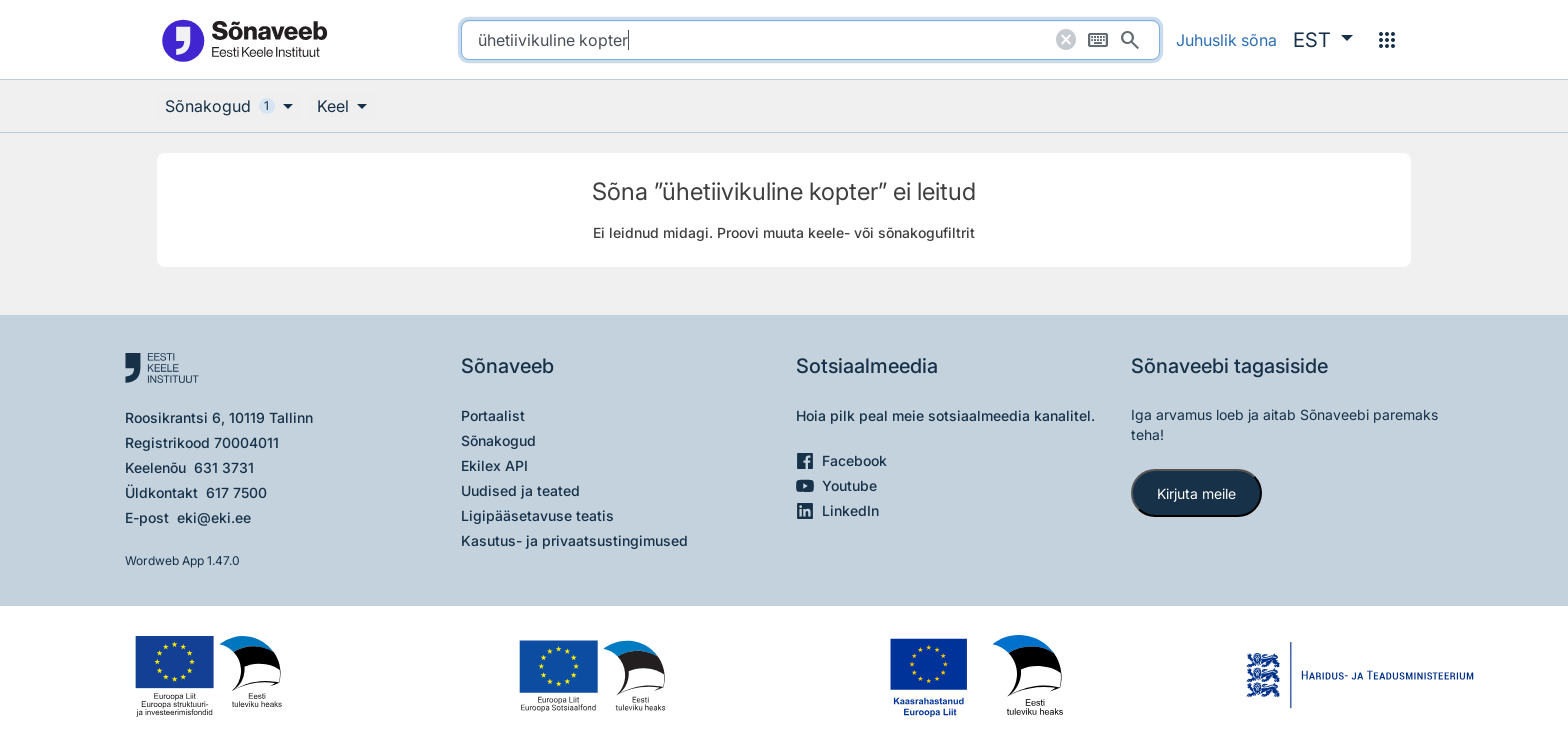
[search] (810, 40)
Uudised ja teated (520, 490)
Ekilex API (494, 465)
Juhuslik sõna (1226, 40)
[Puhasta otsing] (1066, 40)
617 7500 (236, 492)
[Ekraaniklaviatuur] (1098, 40)
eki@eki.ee (214, 517)
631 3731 (224, 467)
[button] (1323, 40)
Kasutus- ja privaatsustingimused (574, 540)
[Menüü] (1387, 40)
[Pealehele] (244, 39)
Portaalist (493, 415)
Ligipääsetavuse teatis (537, 515)
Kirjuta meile (1196, 493)
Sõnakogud (498, 440)
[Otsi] (1130, 40)
